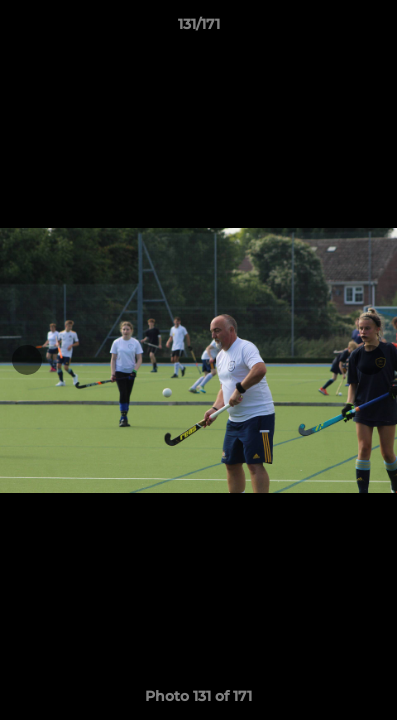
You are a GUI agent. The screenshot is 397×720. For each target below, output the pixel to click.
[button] (373, 29)
